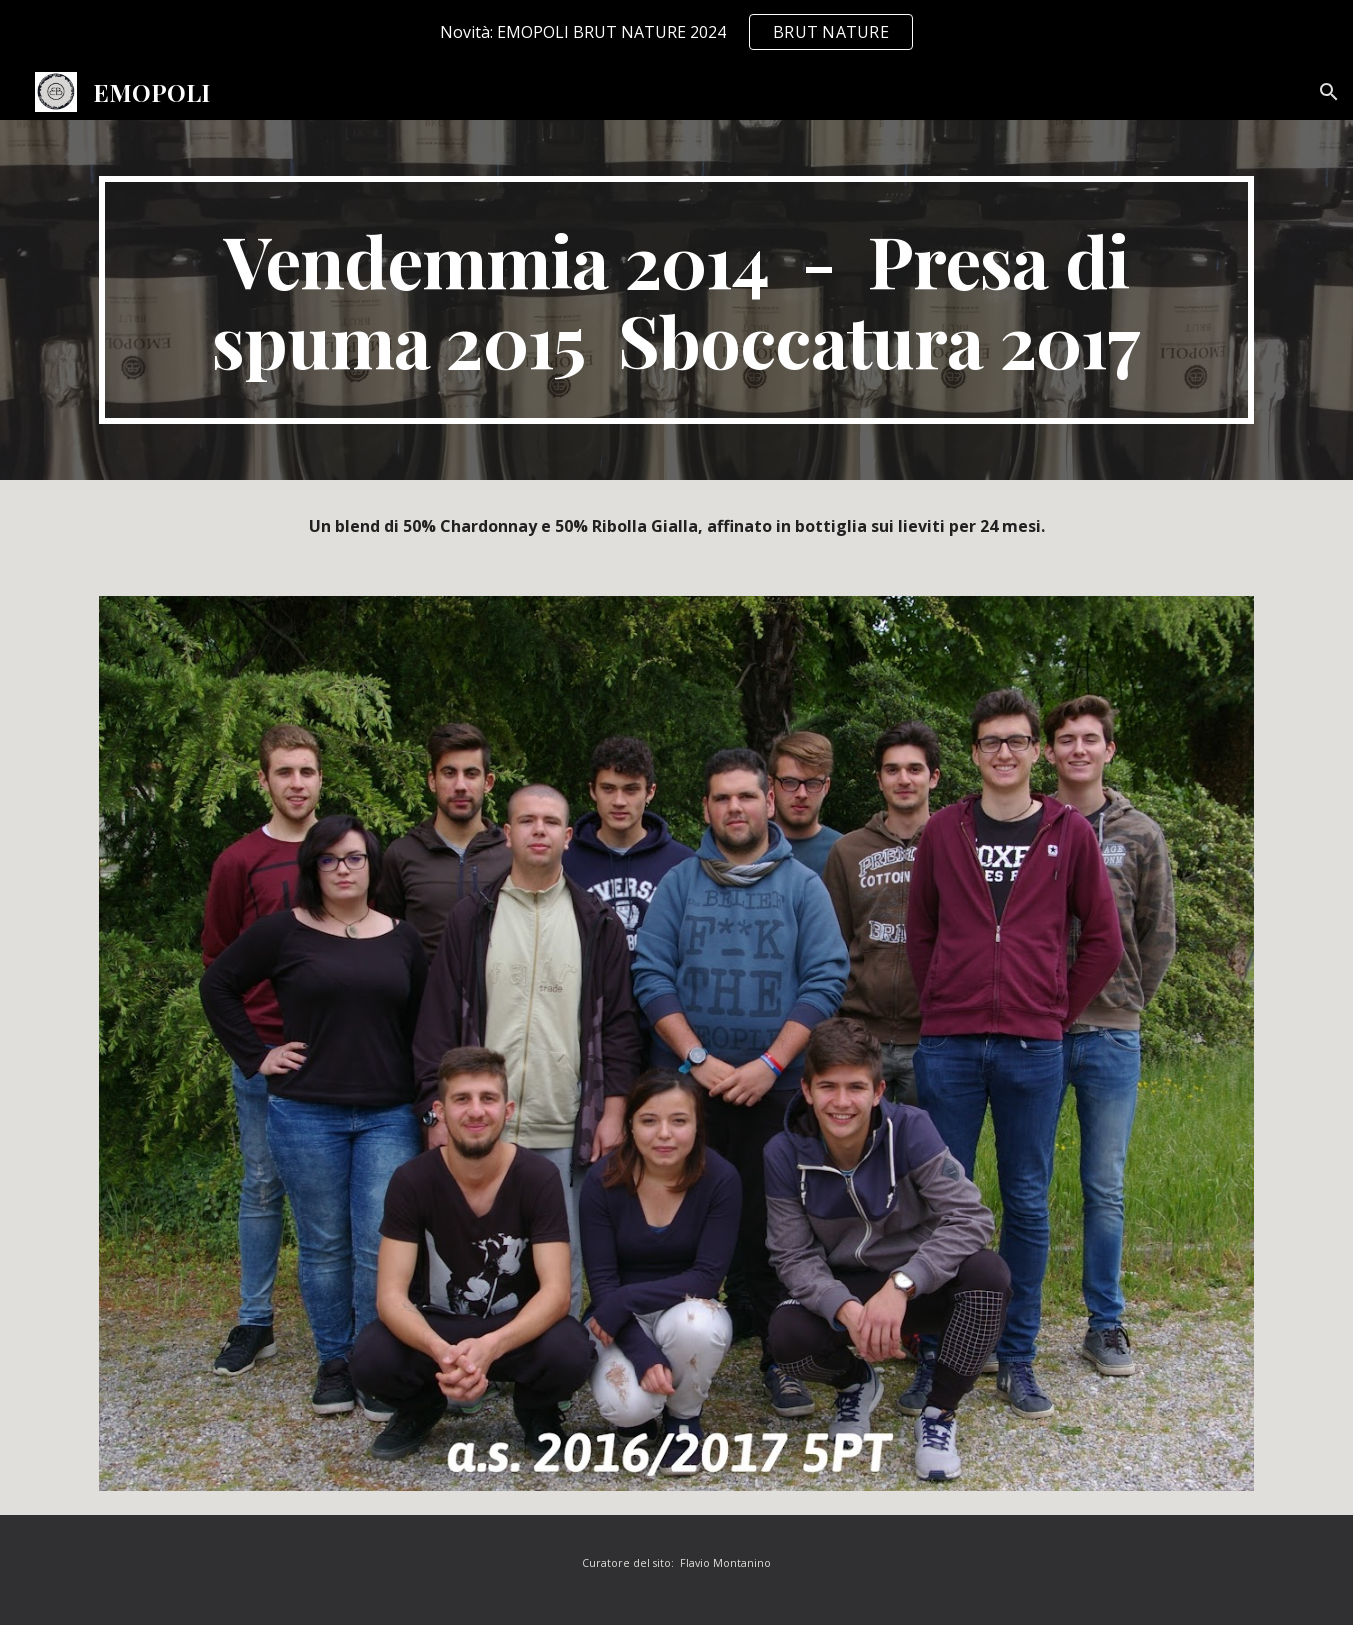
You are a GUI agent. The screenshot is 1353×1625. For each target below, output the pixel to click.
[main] (676, 300)
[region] (676, 32)
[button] (1329, 92)
